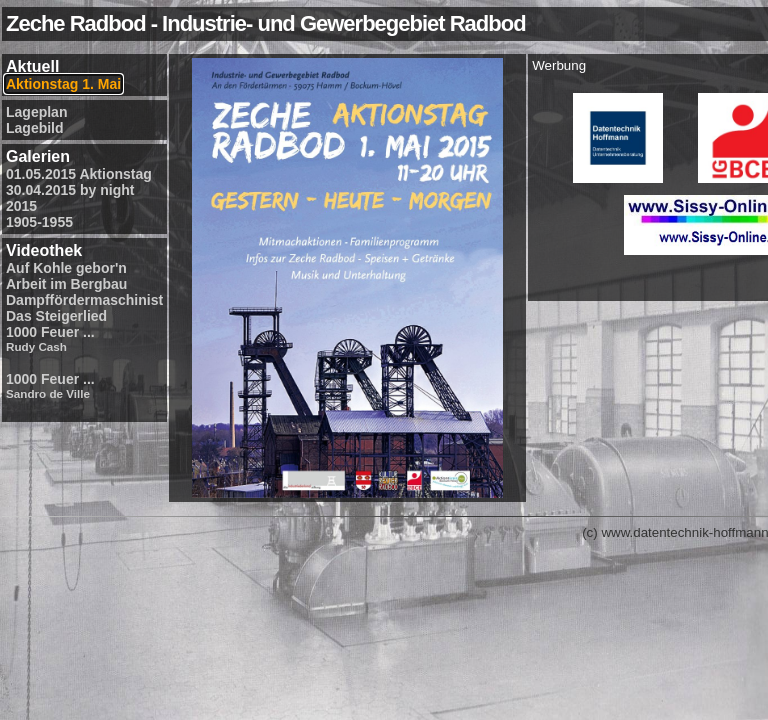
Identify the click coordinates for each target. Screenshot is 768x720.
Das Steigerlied (56, 316)
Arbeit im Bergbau (66, 284)
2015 (21, 206)
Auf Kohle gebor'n (66, 268)
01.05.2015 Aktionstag (79, 174)
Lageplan (36, 112)
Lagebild (35, 128)
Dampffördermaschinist (84, 300)
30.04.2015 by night (70, 190)
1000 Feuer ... (50, 338)
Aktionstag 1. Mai (63, 84)
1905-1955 (39, 222)
